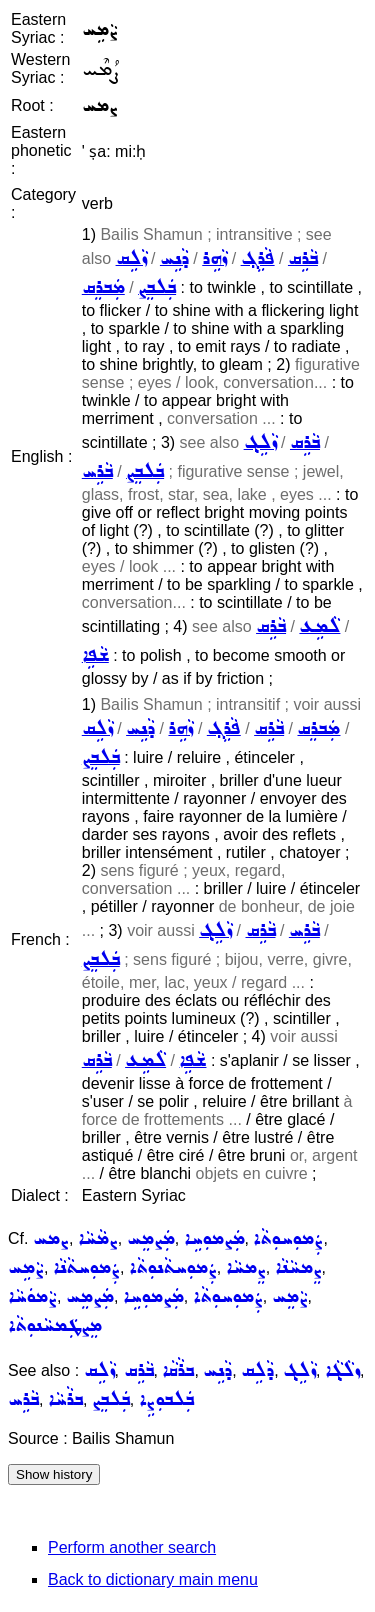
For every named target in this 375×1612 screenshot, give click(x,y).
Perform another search (132, 1547)
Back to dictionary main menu (153, 1579)
